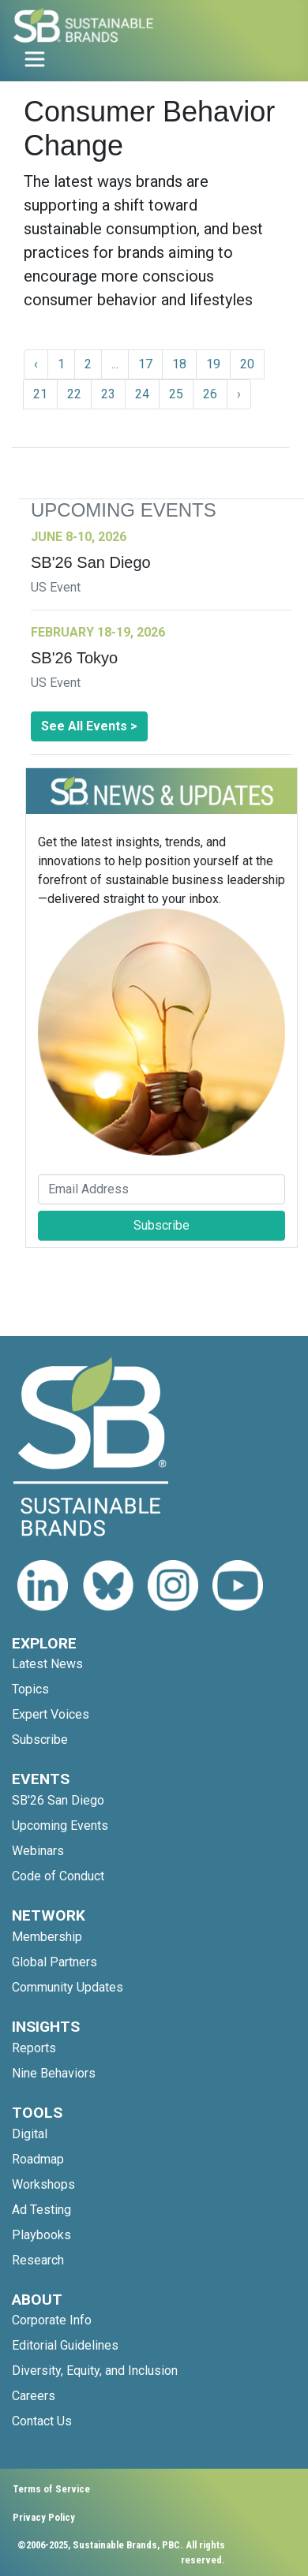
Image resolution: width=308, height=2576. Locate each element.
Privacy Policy (44, 2517)
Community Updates (67, 1987)
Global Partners (54, 1961)
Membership (47, 1936)
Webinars (38, 1850)
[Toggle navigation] (35, 59)
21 (40, 393)
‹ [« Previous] (36, 364)
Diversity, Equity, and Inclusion (95, 2370)
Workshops (43, 2184)
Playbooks (41, 2234)
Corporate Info (52, 2320)
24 (142, 393)
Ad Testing (41, 2209)
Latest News (47, 1663)
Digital (29, 2133)
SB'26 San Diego (58, 1800)
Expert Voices (50, 1714)
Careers (33, 2395)
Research (38, 2260)
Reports (34, 2047)
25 (176, 393)
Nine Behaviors (54, 2073)
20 (247, 364)
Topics (30, 1689)
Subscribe (161, 1225)
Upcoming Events (60, 1825)
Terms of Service (51, 2489)
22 (74, 393)
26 (210, 393)
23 (108, 393)
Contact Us (42, 2421)
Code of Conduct (58, 1876)
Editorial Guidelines (65, 2345)
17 (145, 364)
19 (213, 364)
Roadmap (38, 2159)
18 (179, 364)
